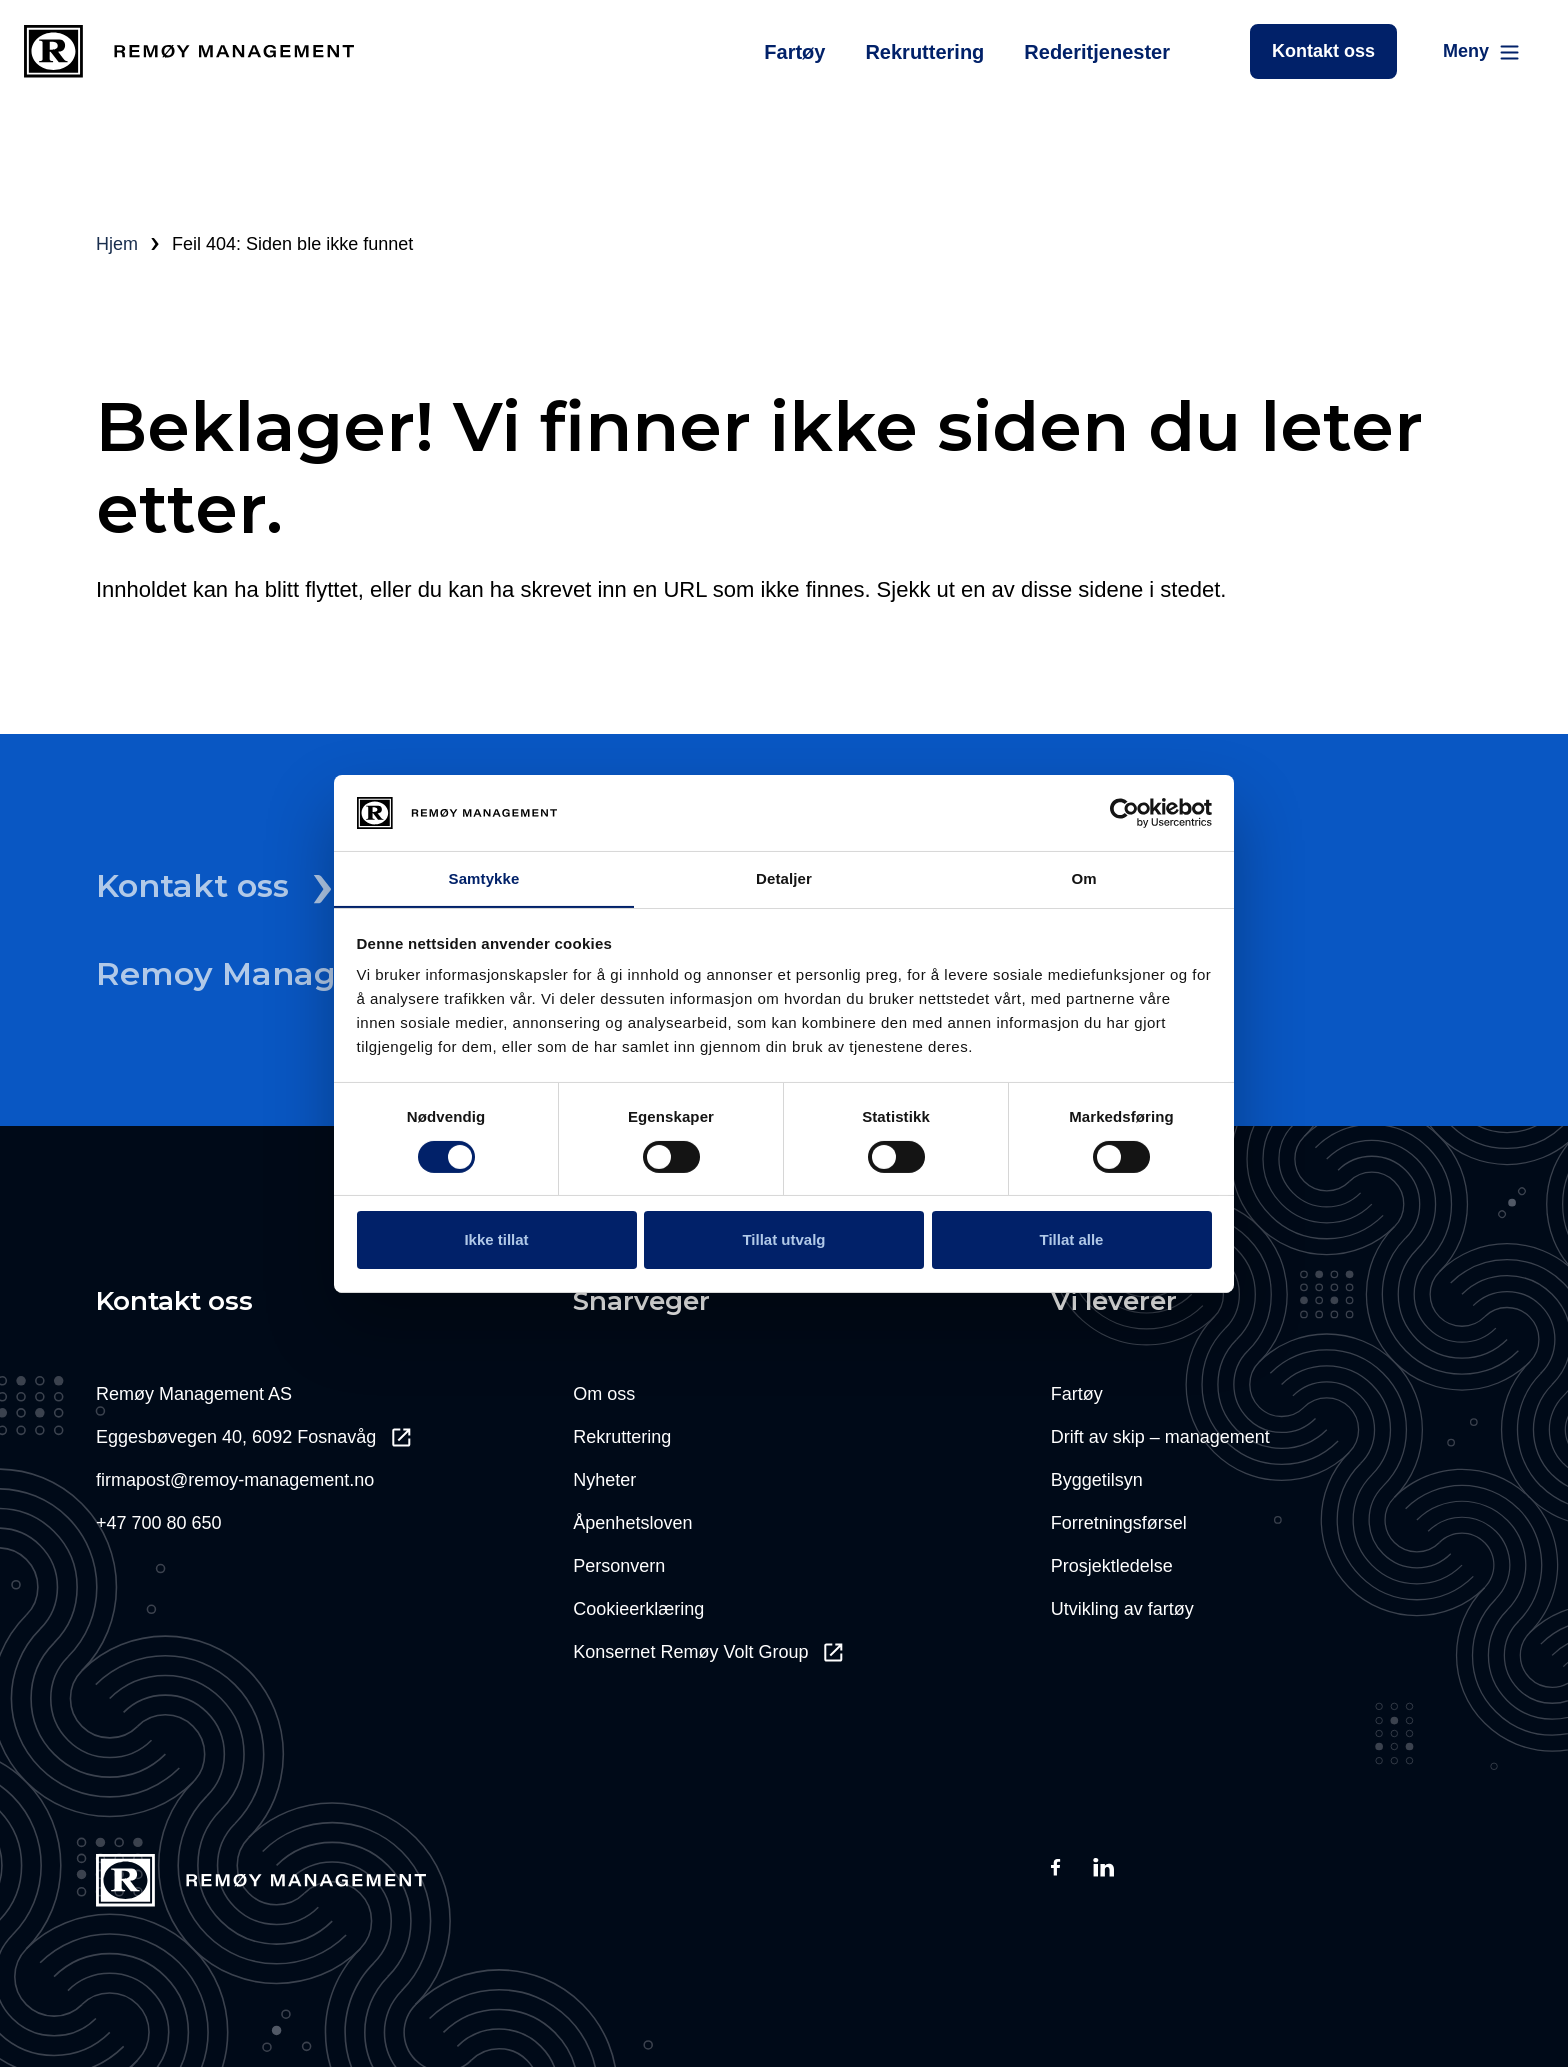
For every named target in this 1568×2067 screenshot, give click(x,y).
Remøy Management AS (194, 1394)
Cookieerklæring (638, 1609)
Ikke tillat (496, 1239)
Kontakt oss (1323, 51)
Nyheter (604, 1480)
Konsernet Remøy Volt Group (708, 1652)
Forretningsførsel (1119, 1523)
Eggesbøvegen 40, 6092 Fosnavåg (253, 1437)
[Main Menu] (1482, 51)
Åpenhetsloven (632, 1523)
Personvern (619, 1566)
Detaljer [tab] (784, 878)
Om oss (604, 1394)
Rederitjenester (1097, 52)
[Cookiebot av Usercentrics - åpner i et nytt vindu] (1124, 813)
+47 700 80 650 (159, 1523)
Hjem (117, 244)
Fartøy (794, 52)
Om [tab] (1083, 878)
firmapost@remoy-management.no (235, 1480)
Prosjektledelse (1112, 1566)
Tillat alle (1072, 1239)
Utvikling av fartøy (1122, 1609)
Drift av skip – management (1160, 1437)
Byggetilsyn (1097, 1480)
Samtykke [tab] (484, 878)
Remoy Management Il (307, 973)
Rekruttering (924, 52)
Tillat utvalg (783, 1239)
